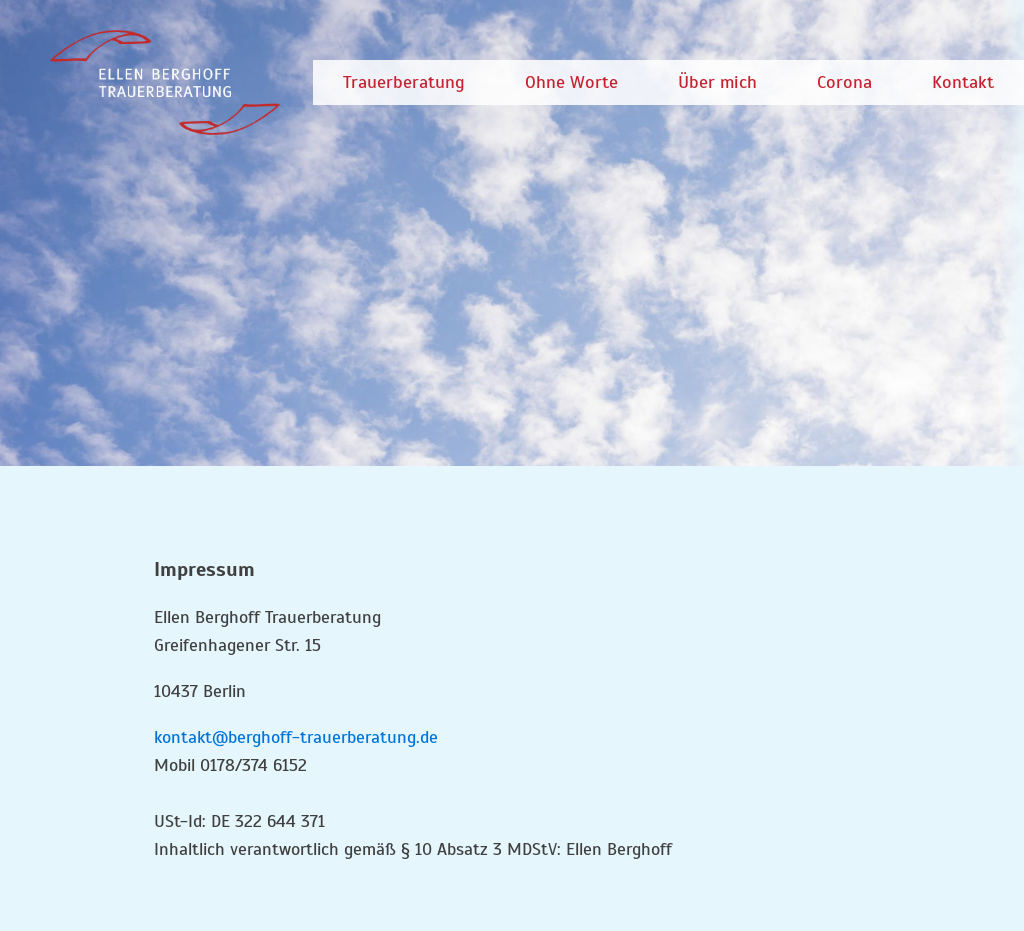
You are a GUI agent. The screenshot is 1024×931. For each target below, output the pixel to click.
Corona (844, 82)
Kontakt (963, 82)
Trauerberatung (404, 82)
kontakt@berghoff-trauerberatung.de (296, 737)
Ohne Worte (571, 82)
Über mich (717, 82)
